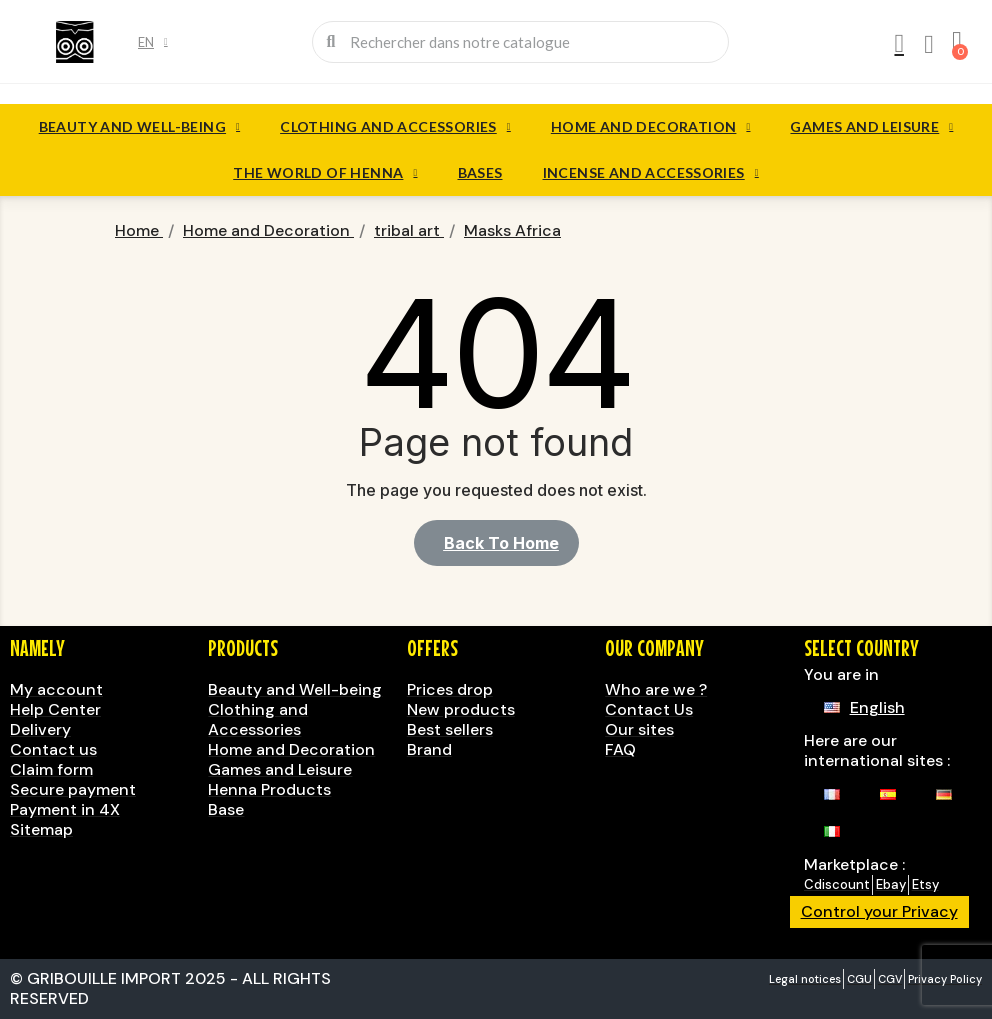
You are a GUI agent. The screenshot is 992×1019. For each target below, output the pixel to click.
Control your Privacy (879, 911)
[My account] (899, 44)
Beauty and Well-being (139, 127)
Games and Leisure (871, 127)
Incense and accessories (651, 173)
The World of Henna (325, 173)
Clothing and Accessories (395, 127)
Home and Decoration (651, 127)
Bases (480, 172)
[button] (496, 543)
